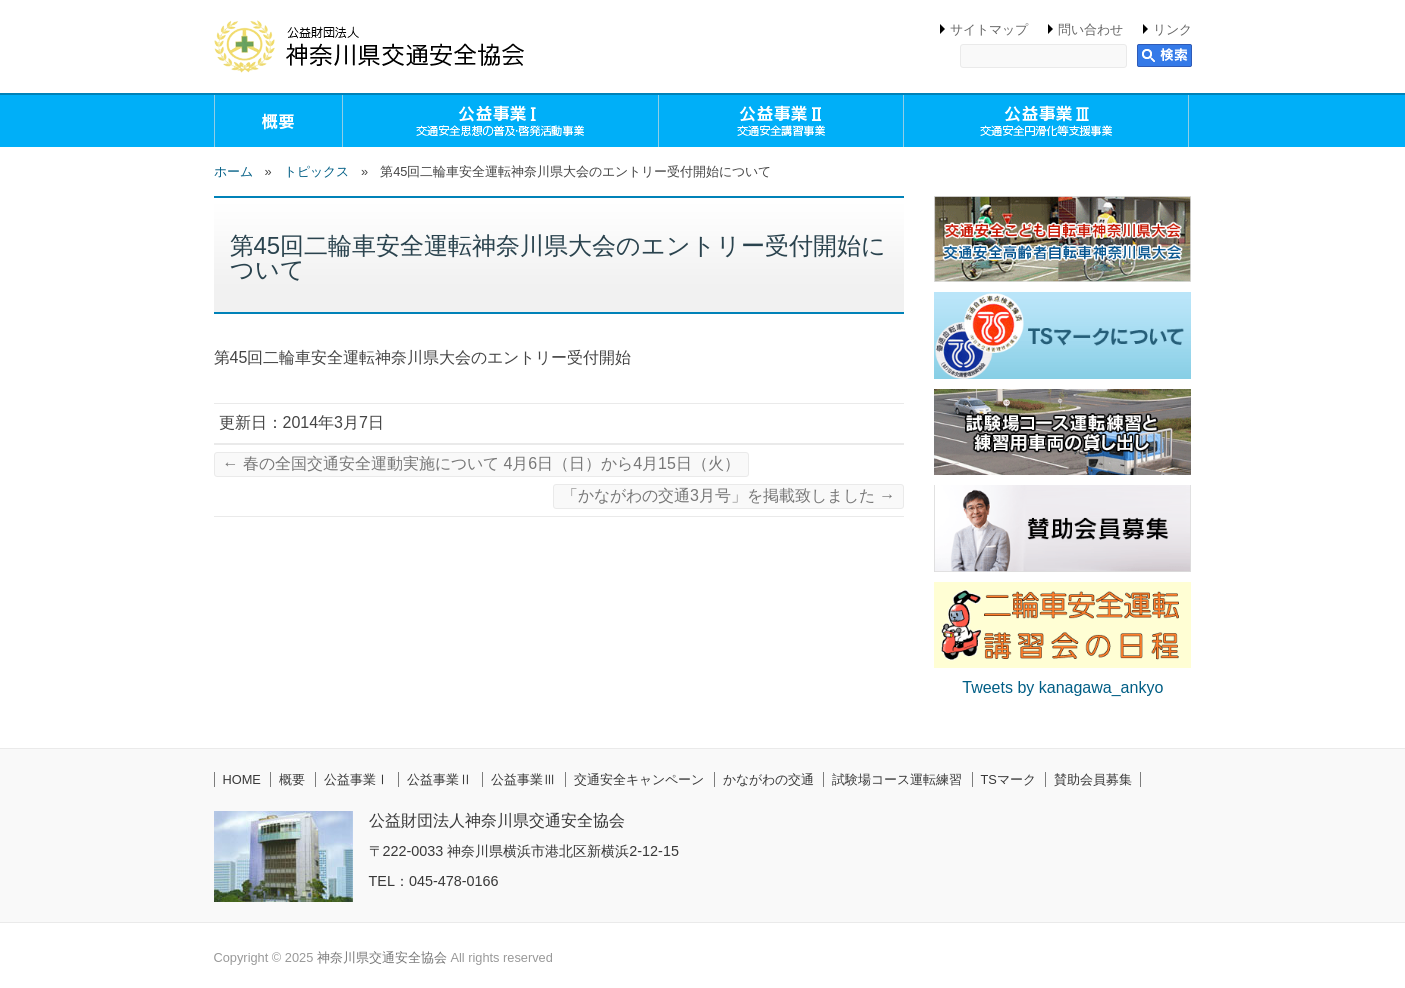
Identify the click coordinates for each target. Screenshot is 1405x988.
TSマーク (1008, 779)
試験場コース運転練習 (897, 779)
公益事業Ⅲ (523, 779)
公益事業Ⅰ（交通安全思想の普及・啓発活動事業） (500, 121)
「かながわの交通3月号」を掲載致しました (728, 495)
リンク (1172, 29)
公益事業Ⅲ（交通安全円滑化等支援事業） (1046, 121)
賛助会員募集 (1093, 779)
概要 (278, 121)
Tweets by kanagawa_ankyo (1062, 687)
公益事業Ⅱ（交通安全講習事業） (781, 121)
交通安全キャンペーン (639, 779)
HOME (242, 779)
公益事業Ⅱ (439, 779)
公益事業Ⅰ (356, 779)
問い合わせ (1090, 29)
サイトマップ (989, 29)
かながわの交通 (768, 779)
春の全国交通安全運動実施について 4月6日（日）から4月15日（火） (481, 463)
